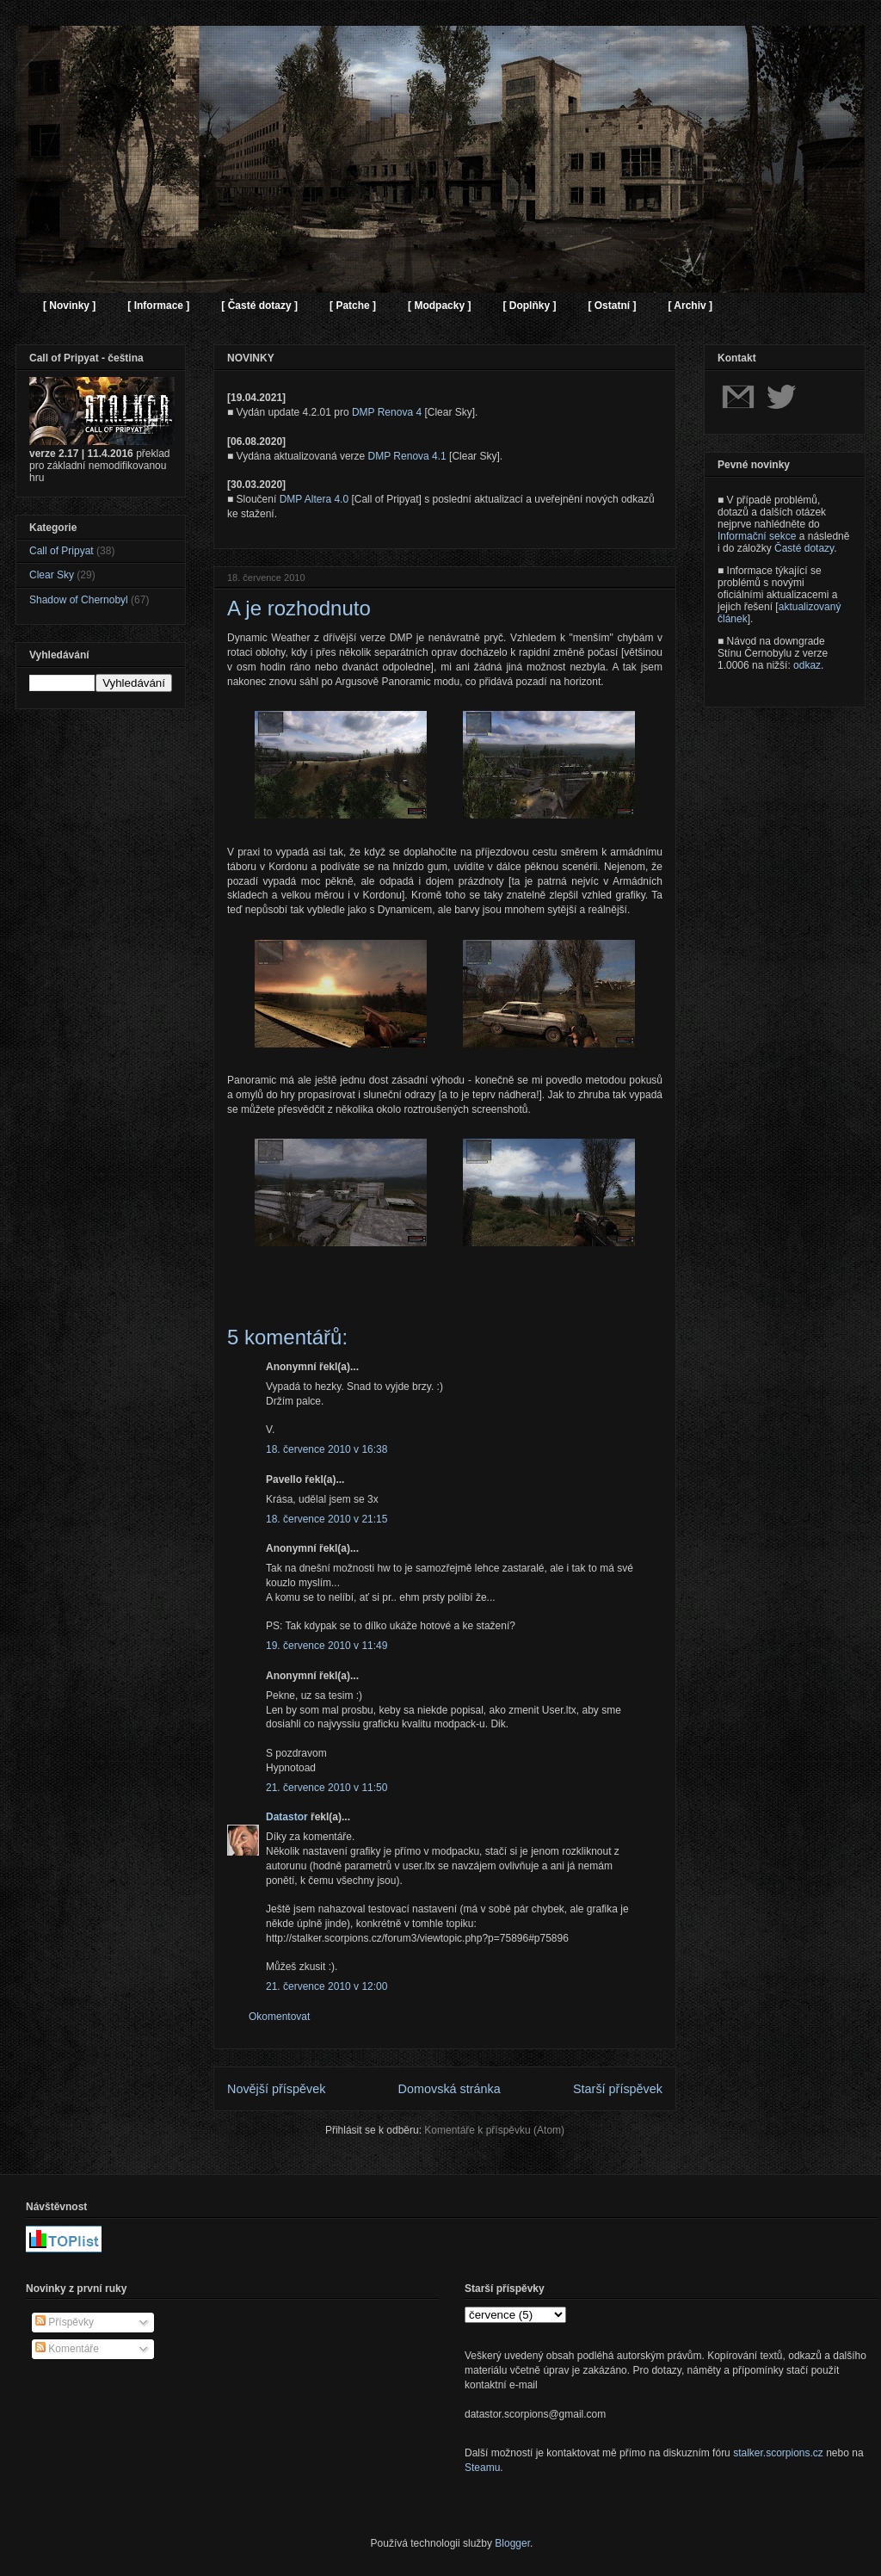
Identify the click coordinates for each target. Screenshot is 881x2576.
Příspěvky (64, 2322)
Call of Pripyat (61, 551)
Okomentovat (279, 2017)
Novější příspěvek (276, 2089)
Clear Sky (51, 575)
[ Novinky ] (69, 306)
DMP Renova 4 (387, 412)
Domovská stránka (449, 2089)
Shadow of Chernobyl (78, 600)
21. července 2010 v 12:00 (326, 1986)
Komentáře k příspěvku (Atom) (494, 2130)
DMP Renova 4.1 (407, 456)
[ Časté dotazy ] (259, 306)
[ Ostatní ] (612, 306)
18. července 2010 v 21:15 (326, 1519)
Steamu (482, 2468)
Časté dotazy (804, 548)
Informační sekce (757, 536)
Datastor (287, 1817)
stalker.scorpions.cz (778, 2453)
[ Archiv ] (690, 306)
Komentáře (67, 2349)
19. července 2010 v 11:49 (326, 1646)
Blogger (512, 2543)
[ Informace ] (158, 306)
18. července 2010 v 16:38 (326, 1449)
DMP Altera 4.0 (314, 499)
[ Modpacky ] (439, 306)
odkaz (807, 665)
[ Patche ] (353, 306)
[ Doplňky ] (529, 306)
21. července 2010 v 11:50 (326, 1788)
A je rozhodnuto (299, 608)
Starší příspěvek (617, 2089)
